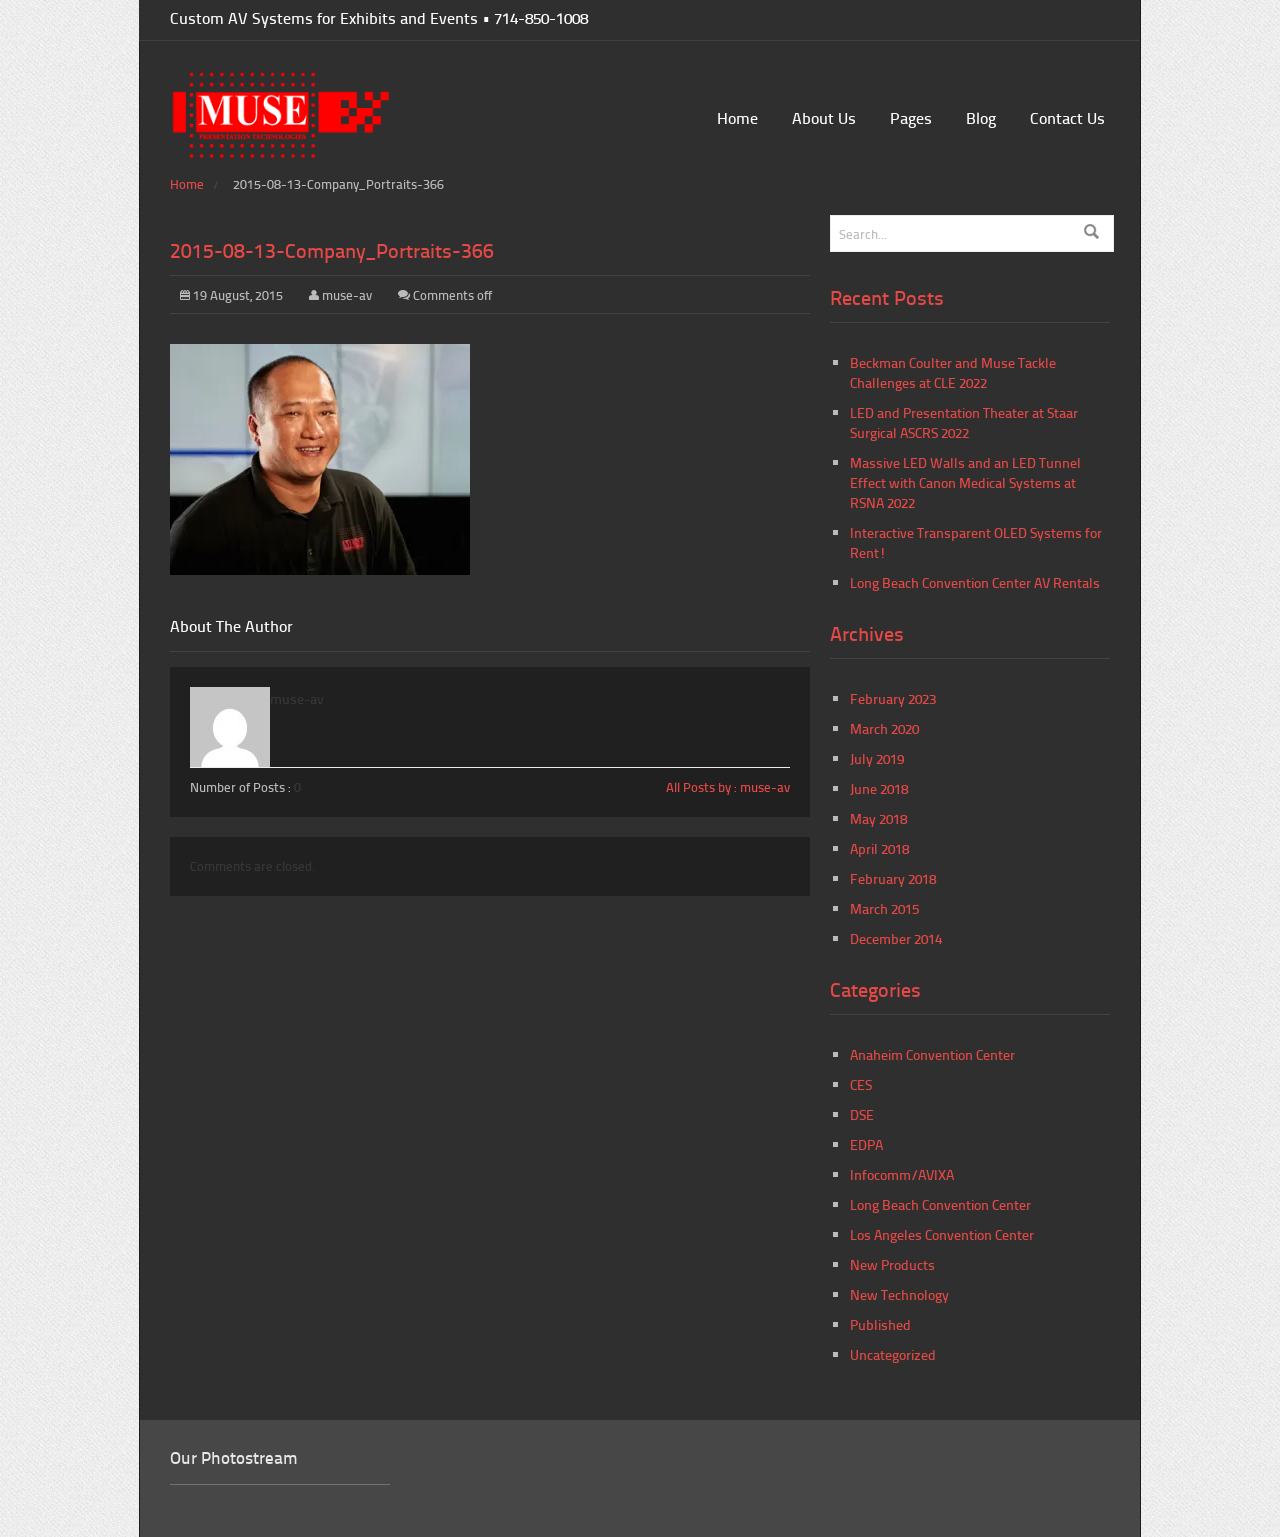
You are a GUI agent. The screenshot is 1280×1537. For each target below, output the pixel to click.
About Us (824, 117)
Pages (911, 117)
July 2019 (877, 758)
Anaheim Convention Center (932, 1054)
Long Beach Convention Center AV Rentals (975, 582)
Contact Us (1067, 117)
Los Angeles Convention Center (942, 1234)
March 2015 (884, 908)
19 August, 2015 (231, 295)
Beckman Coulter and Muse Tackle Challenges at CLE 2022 (953, 372)
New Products (892, 1264)
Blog (981, 117)
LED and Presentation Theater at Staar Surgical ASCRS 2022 (964, 422)
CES (861, 1084)
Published (880, 1324)
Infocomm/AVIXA (902, 1174)
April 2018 (879, 848)
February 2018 (893, 878)
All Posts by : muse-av (728, 787)
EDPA (866, 1144)
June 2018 (879, 788)
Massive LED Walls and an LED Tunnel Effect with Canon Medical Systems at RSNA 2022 (965, 482)
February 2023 (893, 698)
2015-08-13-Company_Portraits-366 (332, 250)
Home (737, 117)
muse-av (347, 295)
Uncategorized (893, 1354)
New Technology (899, 1294)
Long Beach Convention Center (940, 1204)
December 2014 (896, 938)
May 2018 (878, 818)
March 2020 (884, 728)
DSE (862, 1114)
